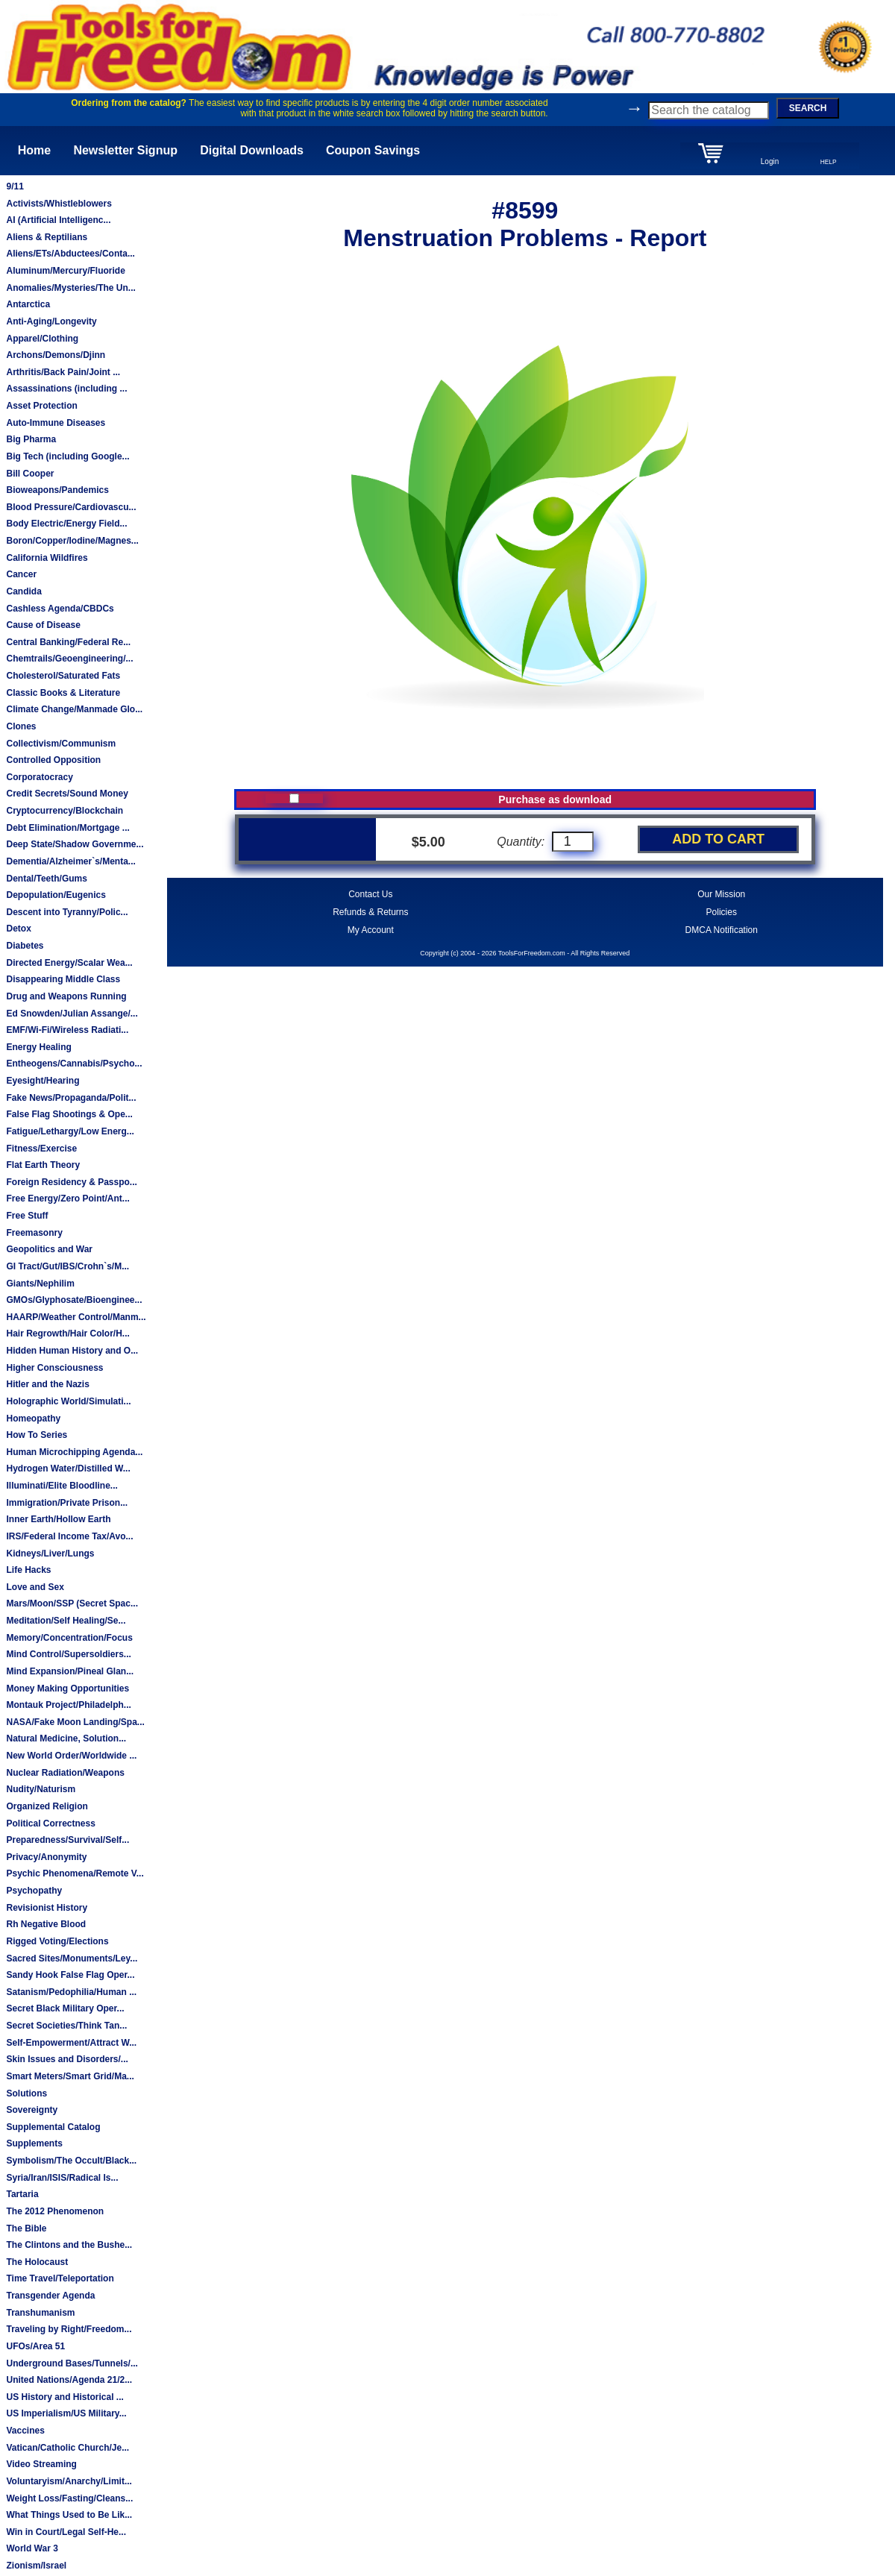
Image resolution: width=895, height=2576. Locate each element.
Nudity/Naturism (40, 1789)
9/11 (14, 186)
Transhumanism (40, 2313)
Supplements (34, 2143)
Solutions (26, 2093)
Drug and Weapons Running (66, 996)
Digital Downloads (252, 150)
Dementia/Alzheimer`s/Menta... (70, 861)
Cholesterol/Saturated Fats (63, 675)
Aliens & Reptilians (46, 237)
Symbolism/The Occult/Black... (71, 2160)
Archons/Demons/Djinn (55, 355)
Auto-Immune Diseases (55, 423)
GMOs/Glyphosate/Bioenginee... (74, 1300)
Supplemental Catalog (53, 2127)
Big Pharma (31, 439)
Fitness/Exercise (41, 1148)
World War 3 (31, 2548)
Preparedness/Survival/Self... (67, 1840)
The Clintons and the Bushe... (69, 2245)
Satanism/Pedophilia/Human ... (71, 1992)
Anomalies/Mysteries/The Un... (70, 288)
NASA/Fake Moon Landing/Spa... (75, 1722)
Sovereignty (31, 2110)
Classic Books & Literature (63, 693)
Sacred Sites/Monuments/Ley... (71, 1958)
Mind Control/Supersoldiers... (68, 1654)
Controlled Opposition (53, 760)
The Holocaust (37, 2262)
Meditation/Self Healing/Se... (65, 1620)
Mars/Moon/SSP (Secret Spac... (72, 1603)
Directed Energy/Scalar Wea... (69, 963)
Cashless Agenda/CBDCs (59, 608)
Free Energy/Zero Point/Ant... (67, 1198)
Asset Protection (41, 405)
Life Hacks (28, 1570)
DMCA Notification (721, 930)
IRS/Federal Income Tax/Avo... (69, 1536)
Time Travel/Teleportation (59, 2278)
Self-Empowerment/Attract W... (71, 2043)
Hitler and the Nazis (47, 1384)
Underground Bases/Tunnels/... (71, 2363)
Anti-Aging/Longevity (51, 321)
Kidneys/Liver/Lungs (50, 1553)
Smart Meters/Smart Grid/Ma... (70, 2076)
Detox (18, 928)
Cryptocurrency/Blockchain (64, 810)
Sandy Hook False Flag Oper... (70, 1975)
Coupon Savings (373, 150)
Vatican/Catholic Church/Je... (67, 2448)
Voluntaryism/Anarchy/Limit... (68, 2481)
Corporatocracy (39, 777)
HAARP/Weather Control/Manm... (75, 1317)
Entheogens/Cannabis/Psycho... (74, 1063)
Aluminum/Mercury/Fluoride (65, 271)
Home (34, 150)
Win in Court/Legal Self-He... (66, 2532)
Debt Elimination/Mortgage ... (67, 828)
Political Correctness (50, 1823)
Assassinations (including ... (66, 388)
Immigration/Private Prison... (67, 1503)
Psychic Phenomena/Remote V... (74, 1873)
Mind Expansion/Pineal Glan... (70, 1671)
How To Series (36, 1435)
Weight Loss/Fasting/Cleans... (69, 2498)
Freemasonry (34, 1233)
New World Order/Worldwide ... (71, 1755)
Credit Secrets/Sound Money (67, 793)
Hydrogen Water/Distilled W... (68, 1468)
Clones (21, 726)
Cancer (21, 574)
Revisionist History (46, 1908)
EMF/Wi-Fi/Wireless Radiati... (67, 1030)
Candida (23, 591)
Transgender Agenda (50, 2295)
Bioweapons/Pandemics (57, 490)
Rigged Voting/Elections (57, 1941)
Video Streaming (41, 2464)
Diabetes (24, 945)
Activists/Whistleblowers (58, 203)
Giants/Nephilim (40, 1283)
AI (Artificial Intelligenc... (58, 220)
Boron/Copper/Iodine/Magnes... (72, 540)
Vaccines (25, 2430)
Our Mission (721, 894)
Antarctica (28, 304)
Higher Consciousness (54, 1368)
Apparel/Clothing (42, 338)
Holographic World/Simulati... (68, 1401)
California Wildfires (46, 558)
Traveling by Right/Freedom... (68, 2329)
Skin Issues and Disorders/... (67, 2059)
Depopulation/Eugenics (55, 895)
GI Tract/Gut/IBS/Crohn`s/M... (67, 1266)
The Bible (26, 2228)
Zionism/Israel (36, 2565)
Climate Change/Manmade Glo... (74, 709)
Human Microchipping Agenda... (74, 1452)
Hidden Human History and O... (72, 1350)
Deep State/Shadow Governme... (74, 844)
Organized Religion (46, 1806)
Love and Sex (34, 1587)
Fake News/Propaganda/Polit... (71, 1098)
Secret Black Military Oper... (65, 2008)
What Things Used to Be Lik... (69, 2515)
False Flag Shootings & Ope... (69, 1114)
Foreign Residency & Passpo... (71, 1182)
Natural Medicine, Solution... (66, 1738)
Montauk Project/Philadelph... (68, 1705)
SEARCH (808, 108)
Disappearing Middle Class (63, 979)
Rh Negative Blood (46, 1924)
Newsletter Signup (125, 150)
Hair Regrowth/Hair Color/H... (67, 1333)
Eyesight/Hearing (42, 1080)
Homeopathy (33, 1418)
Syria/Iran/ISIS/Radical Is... (62, 2178)
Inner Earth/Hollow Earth (58, 1519)
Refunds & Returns (370, 912)
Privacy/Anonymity (46, 1857)
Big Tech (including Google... (67, 456)
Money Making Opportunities (67, 1688)
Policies (721, 912)
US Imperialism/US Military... (66, 2413)
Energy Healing (38, 1047)
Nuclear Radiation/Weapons (65, 1773)
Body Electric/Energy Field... (66, 523)
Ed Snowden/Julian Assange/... (71, 1013)
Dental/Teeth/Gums (46, 878)
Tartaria (22, 2194)
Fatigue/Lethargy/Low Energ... (70, 1131)
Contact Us (370, 894)
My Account (371, 930)
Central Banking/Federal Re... (68, 642)
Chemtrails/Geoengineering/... (69, 658)
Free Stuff (27, 1215)
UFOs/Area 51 (35, 2346)
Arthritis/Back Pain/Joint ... (63, 372)
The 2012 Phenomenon (55, 2211)
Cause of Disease (43, 625)
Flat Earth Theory (43, 1165)
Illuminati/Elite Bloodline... (61, 1485)
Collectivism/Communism (61, 743)
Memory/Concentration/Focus (69, 1638)
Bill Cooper (30, 473)
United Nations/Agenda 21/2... (69, 2380)
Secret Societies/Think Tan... (66, 2025)
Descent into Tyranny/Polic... (67, 912)
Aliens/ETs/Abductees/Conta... (70, 253)
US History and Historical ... (64, 2397)
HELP (828, 162)
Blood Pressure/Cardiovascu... (71, 507)
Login (770, 161)
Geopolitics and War (49, 1249)
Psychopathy (34, 1890)
